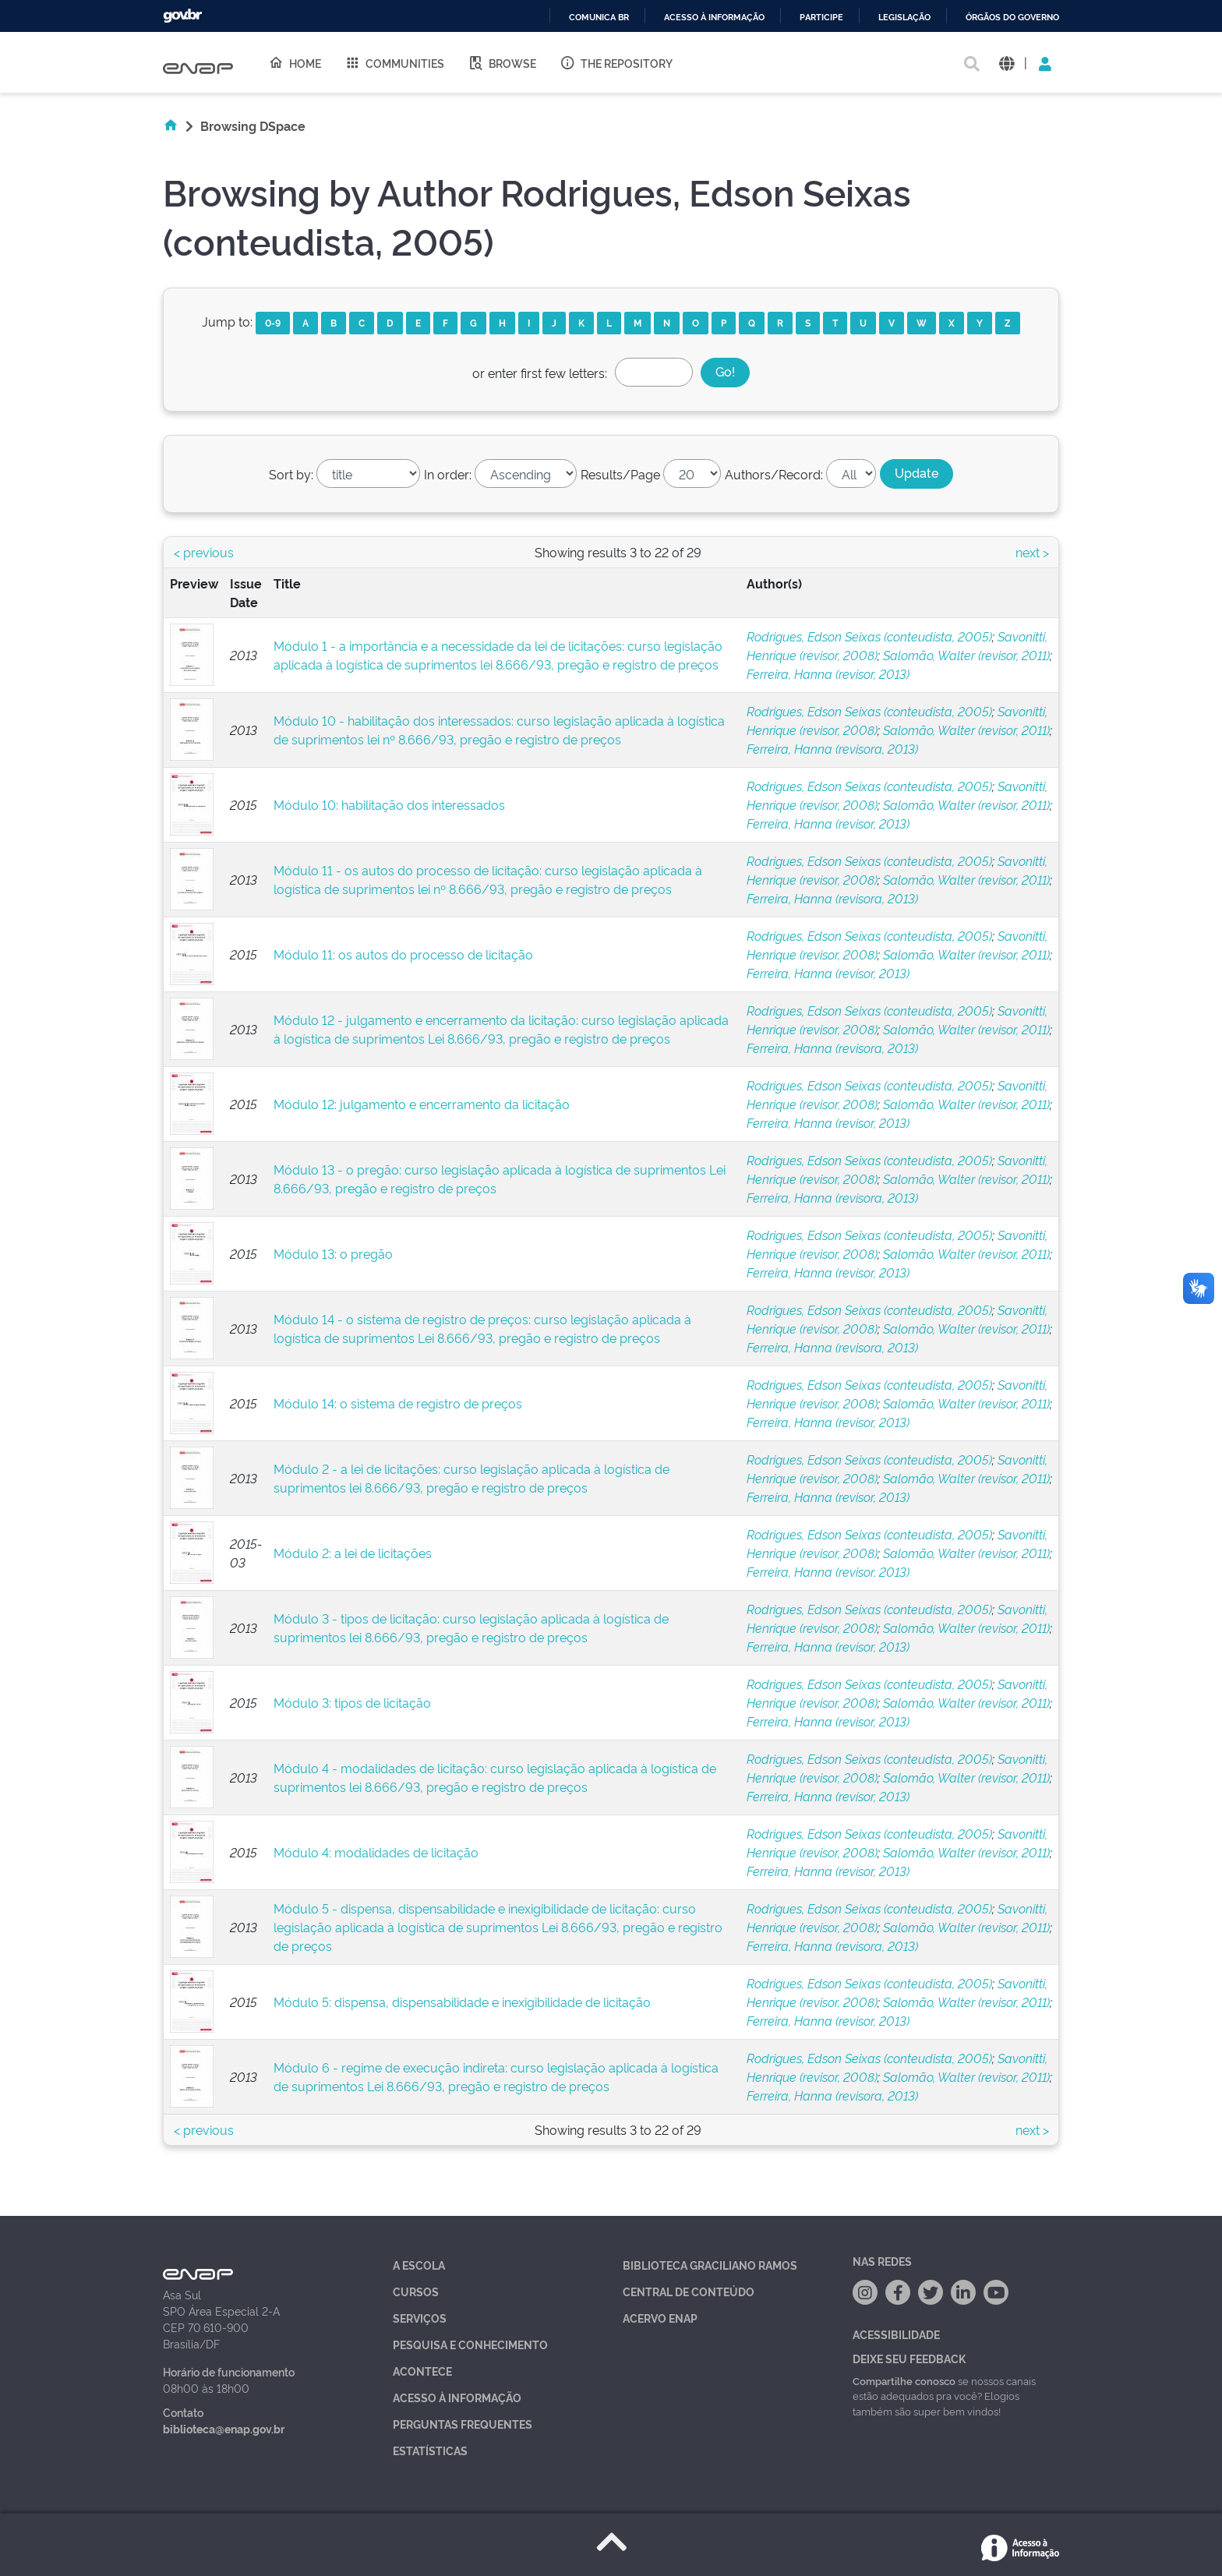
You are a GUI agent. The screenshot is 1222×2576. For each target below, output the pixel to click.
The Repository (616, 62)
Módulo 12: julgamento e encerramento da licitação (422, 1103)
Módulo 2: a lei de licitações (353, 1552)
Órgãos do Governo (1012, 17)
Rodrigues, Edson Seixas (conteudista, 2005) (869, 636)
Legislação (904, 17)
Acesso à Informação (457, 2397)
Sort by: (291, 473)
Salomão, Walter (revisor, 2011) (966, 654)
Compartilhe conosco (904, 2380)
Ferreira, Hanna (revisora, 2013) (832, 748)
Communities (394, 62)
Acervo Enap (660, 2317)
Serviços (420, 2317)
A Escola (419, 2264)
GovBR (182, 16)
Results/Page (620, 473)
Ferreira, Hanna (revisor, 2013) (828, 673)
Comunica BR (599, 17)
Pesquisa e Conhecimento (470, 2344)
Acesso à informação (714, 17)
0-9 (273, 322)
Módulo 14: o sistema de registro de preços (398, 1403)
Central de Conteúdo (688, 2291)
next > (1032, 551)
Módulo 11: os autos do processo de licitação (403, 954)
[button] (1006, 63)
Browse (502, 62)
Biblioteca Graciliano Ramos (710, 2264)
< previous (204, 551)
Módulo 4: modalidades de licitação (376, 1851)
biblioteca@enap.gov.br (223, 2428)
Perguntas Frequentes (462, 2423)
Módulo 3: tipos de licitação (352, 1702)
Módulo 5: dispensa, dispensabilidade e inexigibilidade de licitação (462, 2001)
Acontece (422, 2370)
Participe (821, 17)
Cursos (416, 2291)
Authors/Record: (774, 473)
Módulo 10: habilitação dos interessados (389, 804)
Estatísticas (430, 2450)
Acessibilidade (896, 2334)
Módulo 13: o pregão (333, 1253)
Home (294, 62)
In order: (447, 473)
